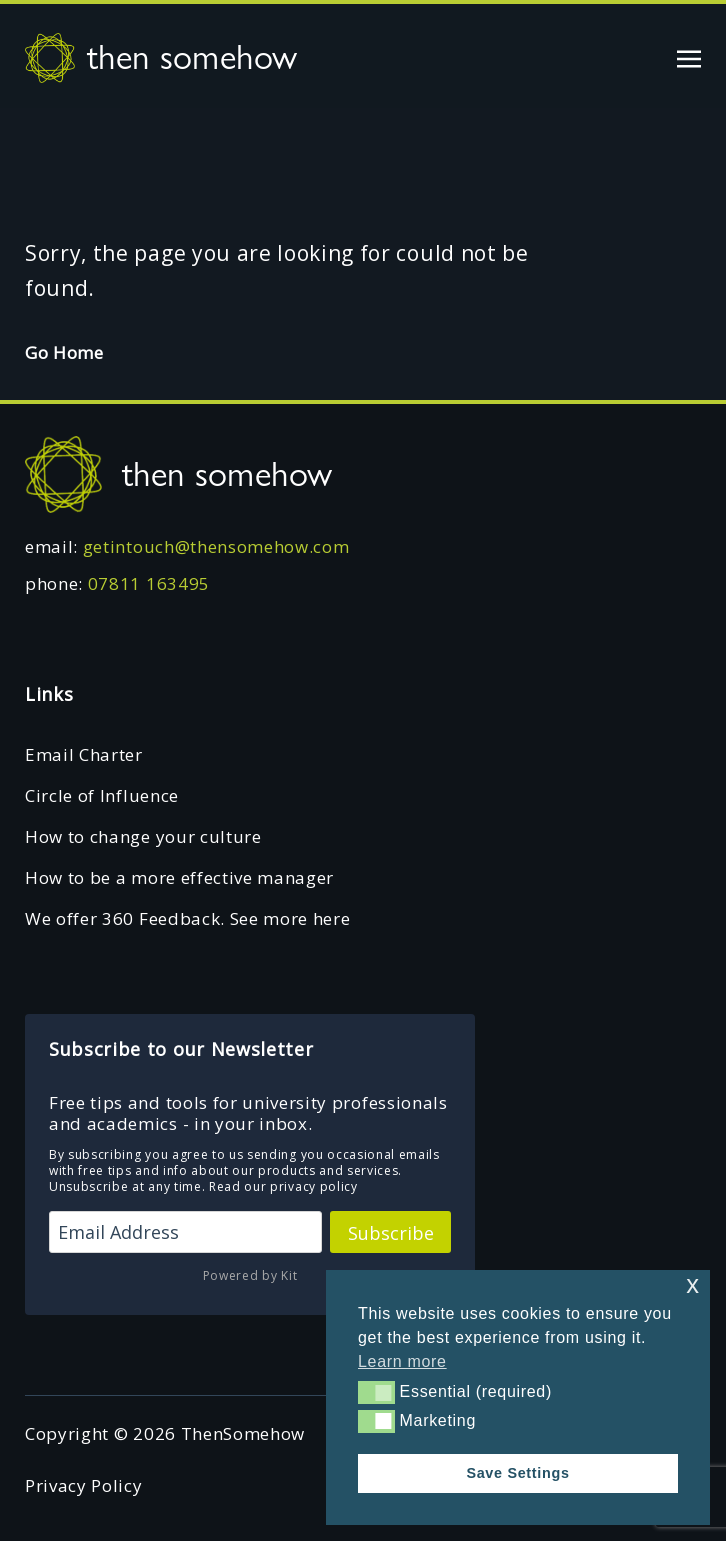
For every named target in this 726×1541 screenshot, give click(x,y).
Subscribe (391, 1233)
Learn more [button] (402, 1361)
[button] (376, 1392)
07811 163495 (149, 583)
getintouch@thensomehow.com (216, 546)
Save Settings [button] (517, 1473)
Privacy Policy (84, 1485)
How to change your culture (143, 836)
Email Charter (84, 754)
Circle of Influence (102, 795)
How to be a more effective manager (179, 877)
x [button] (692, 1284)
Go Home (64, 352)
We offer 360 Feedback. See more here (187, 918)
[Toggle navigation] (689, 56)
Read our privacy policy (283, 1186)
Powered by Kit (250, 1275)
